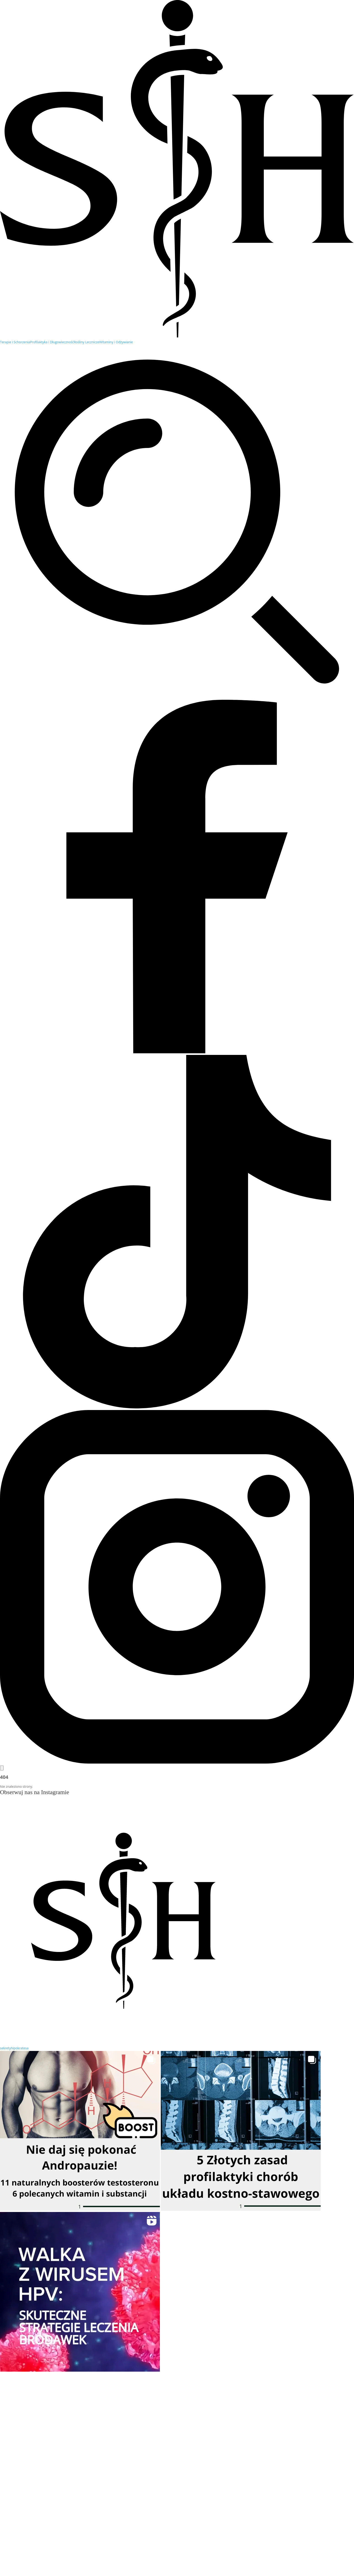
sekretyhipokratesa (177, 1924)
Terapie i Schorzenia (15, 342)
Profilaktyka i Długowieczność (52, 342)
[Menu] (2, 1768)
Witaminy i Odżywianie (116, 342)
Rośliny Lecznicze (86, 342)
